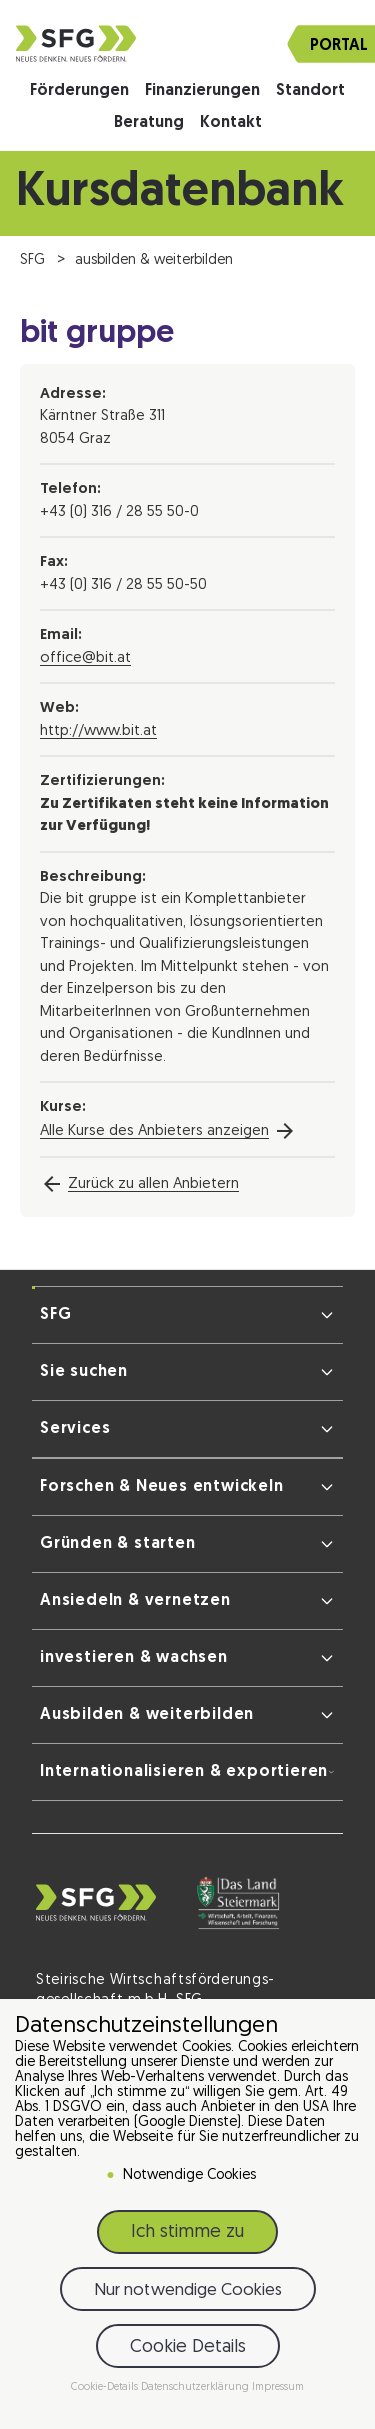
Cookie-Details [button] (106, 2388)
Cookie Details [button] (188, 2348)
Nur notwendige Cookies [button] (188, 2291)
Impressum (278, 2388)
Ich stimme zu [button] (187, 2233)
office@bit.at (85, 658)
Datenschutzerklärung (196, 2388)
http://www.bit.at (98, 731)
